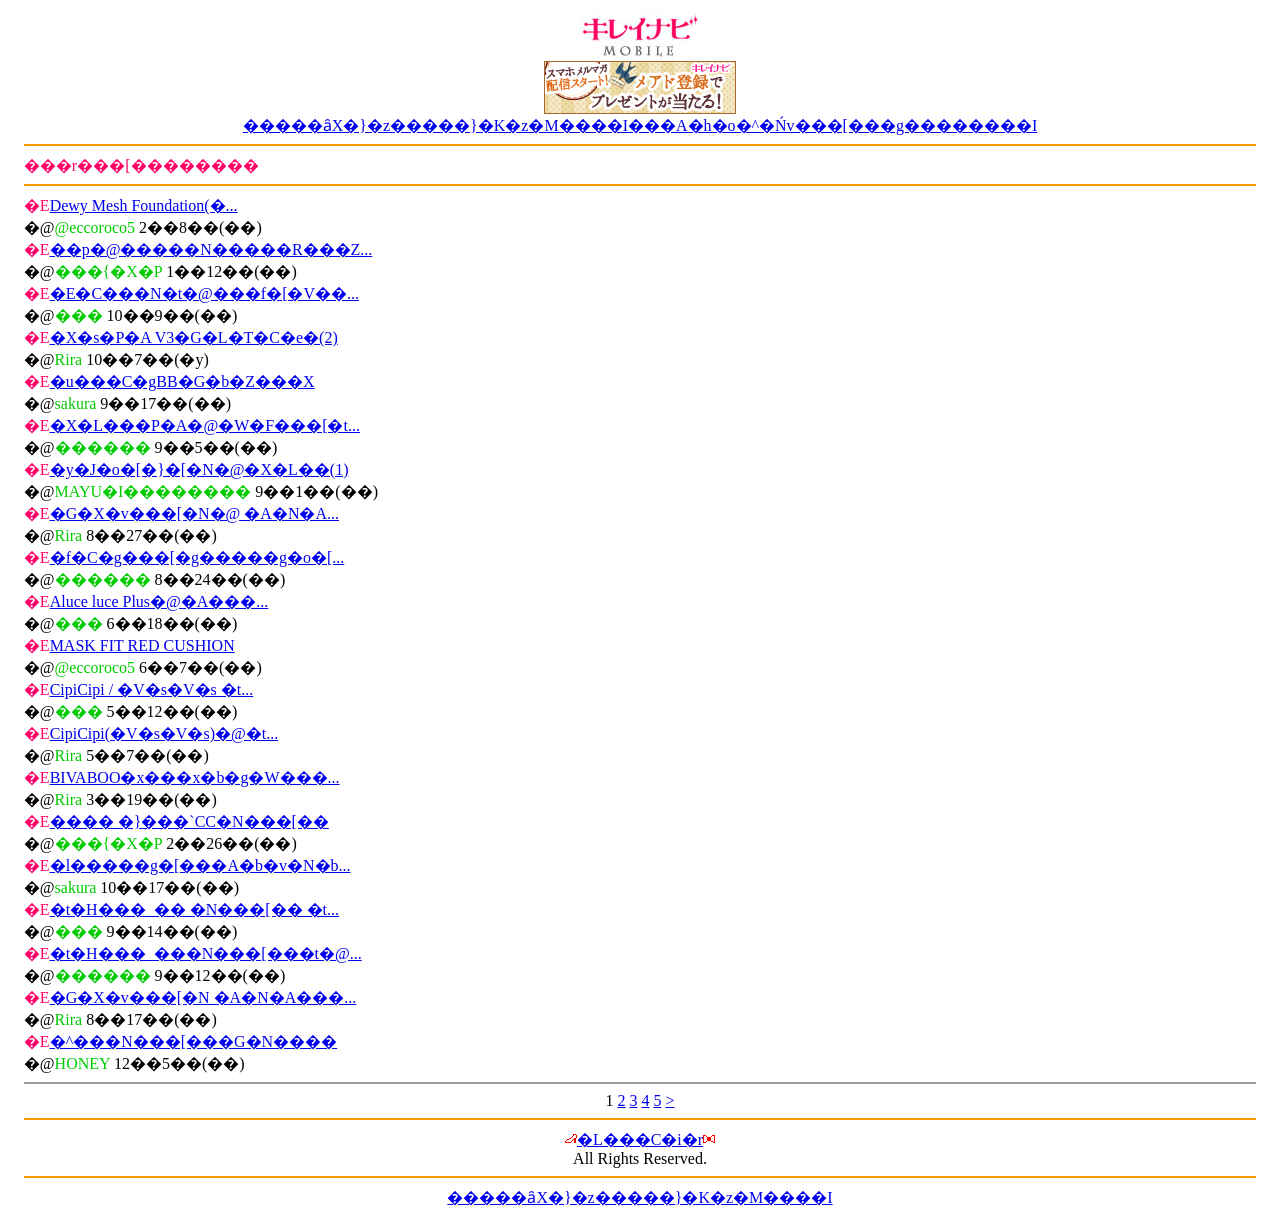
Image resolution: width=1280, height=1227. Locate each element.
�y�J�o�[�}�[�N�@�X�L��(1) (199, 469)
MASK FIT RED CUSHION (142, 645)
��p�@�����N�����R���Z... (211, 249)
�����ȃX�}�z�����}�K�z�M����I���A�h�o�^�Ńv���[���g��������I (640, 125)
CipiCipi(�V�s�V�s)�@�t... (164, 733)
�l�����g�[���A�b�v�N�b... (200, 865)
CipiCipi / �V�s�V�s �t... (152, 689)
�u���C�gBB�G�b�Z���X (182, 381)
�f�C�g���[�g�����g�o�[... (197, 557)
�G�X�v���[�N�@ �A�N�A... (194, 513)
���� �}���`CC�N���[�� (189, 821)
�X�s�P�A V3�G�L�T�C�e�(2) (194, 337)
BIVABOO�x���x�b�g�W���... (195, 777)
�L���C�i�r (640, 1139)
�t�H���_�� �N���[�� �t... (194, 909)
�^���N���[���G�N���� (194, 1041)
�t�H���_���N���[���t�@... (206, 953)
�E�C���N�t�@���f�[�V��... (204, 293)
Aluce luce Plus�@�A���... (159, 601)
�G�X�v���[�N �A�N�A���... (203, 997)
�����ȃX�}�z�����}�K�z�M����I (639, 1197)
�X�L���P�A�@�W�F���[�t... (205, 425)
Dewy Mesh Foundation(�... (144, 205)
